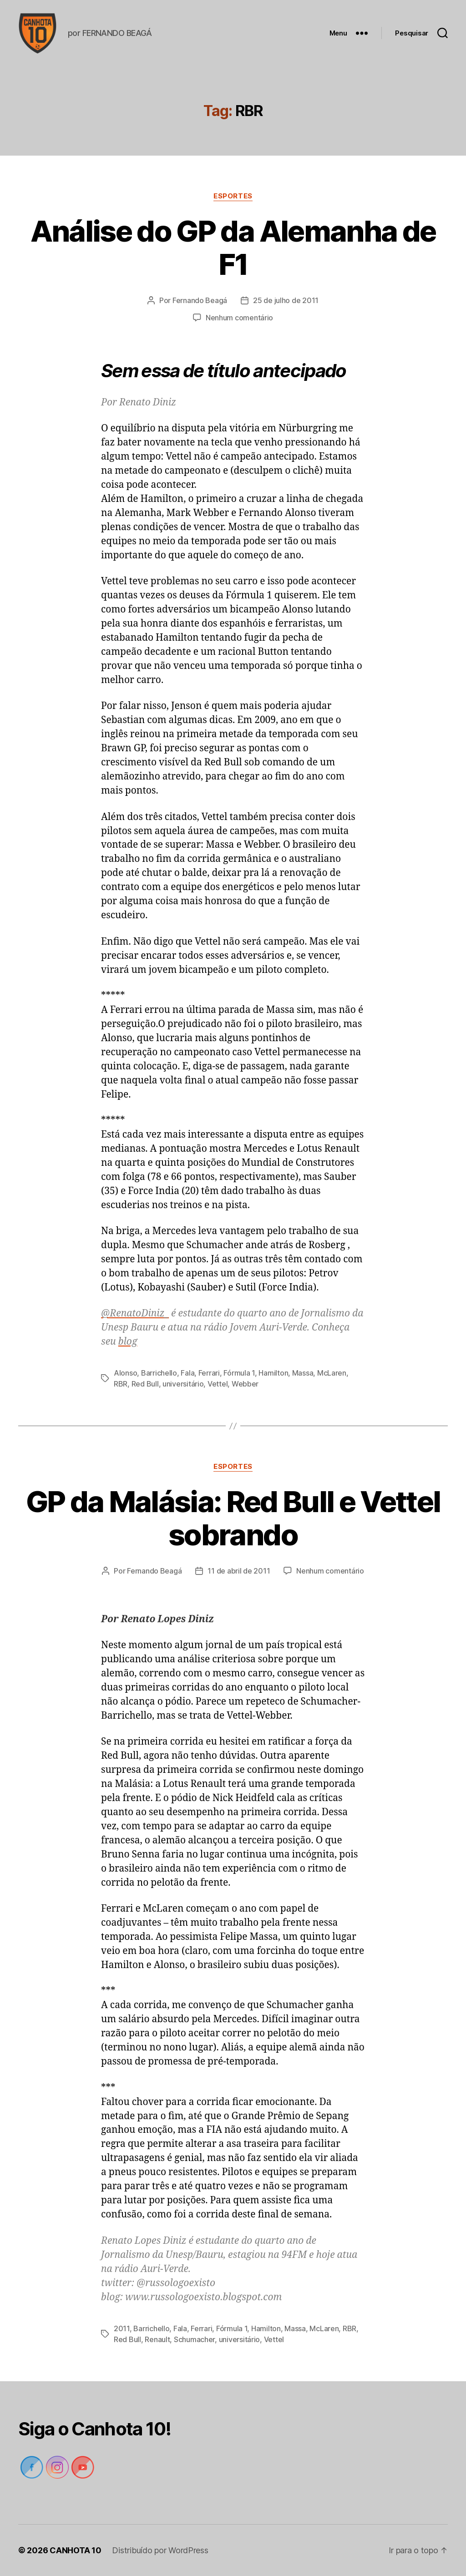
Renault (157, 2339)
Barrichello (159, 1372)
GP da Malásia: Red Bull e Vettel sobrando (233, 1518)
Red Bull (145, 1383)
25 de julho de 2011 (286, 300)
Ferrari (209, 1372)
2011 (122, 2328)
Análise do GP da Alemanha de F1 (233, 247)
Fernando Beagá (199, 300)
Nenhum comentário (239, 317)
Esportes (232, 196)
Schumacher (194, 2339)
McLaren (331, 1372)
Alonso (125, 1372)
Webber (245, 1383)
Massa (303, 1372)
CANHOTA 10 (75, 2550)
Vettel (218, 1383)
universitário (183, 1383)
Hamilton (273, 1372)
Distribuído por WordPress (160, 2550)
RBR (120, 1383)
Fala (187, 1372)
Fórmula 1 (239, 1372)
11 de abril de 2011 (239, 1570)
